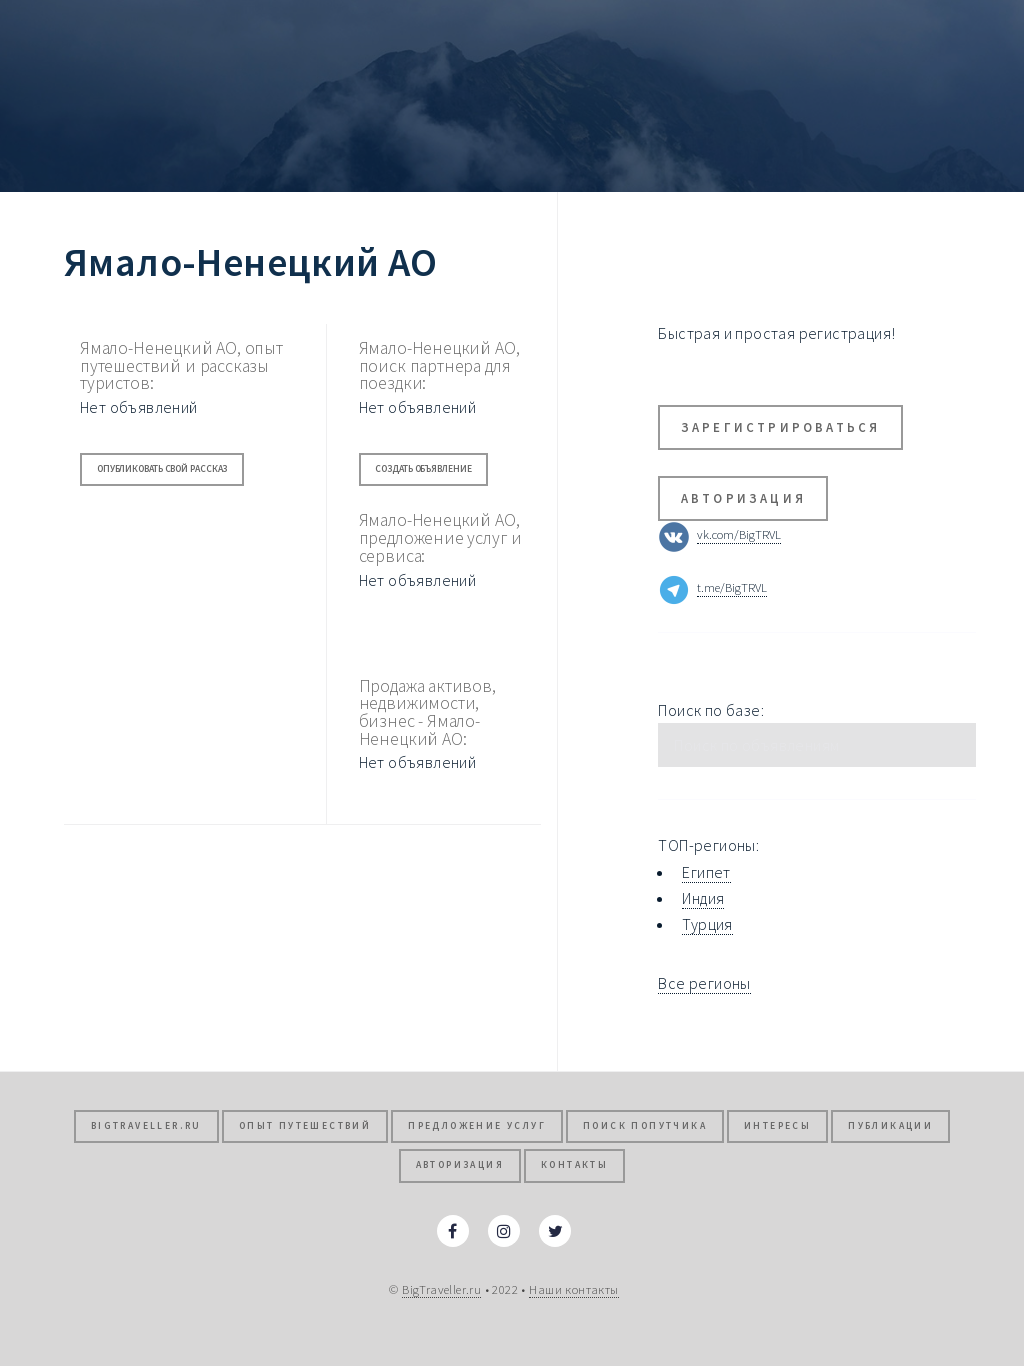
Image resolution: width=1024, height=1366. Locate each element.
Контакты (574, 1165)
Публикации (890, 1126)
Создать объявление (423, 469)
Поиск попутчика (645, 1126)
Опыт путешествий (305, 1126)
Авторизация (743, 498)
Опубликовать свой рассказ (162, 469)
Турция (707, 924)
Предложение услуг (477, 1126)
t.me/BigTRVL (732, 588)
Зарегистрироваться (781, 427)
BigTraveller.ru (146, 1126)
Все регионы (704, 983)
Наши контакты (573, 1289)
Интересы (777, 1126)
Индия (703, 898)
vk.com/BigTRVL (739, 535)
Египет (706, 872)
